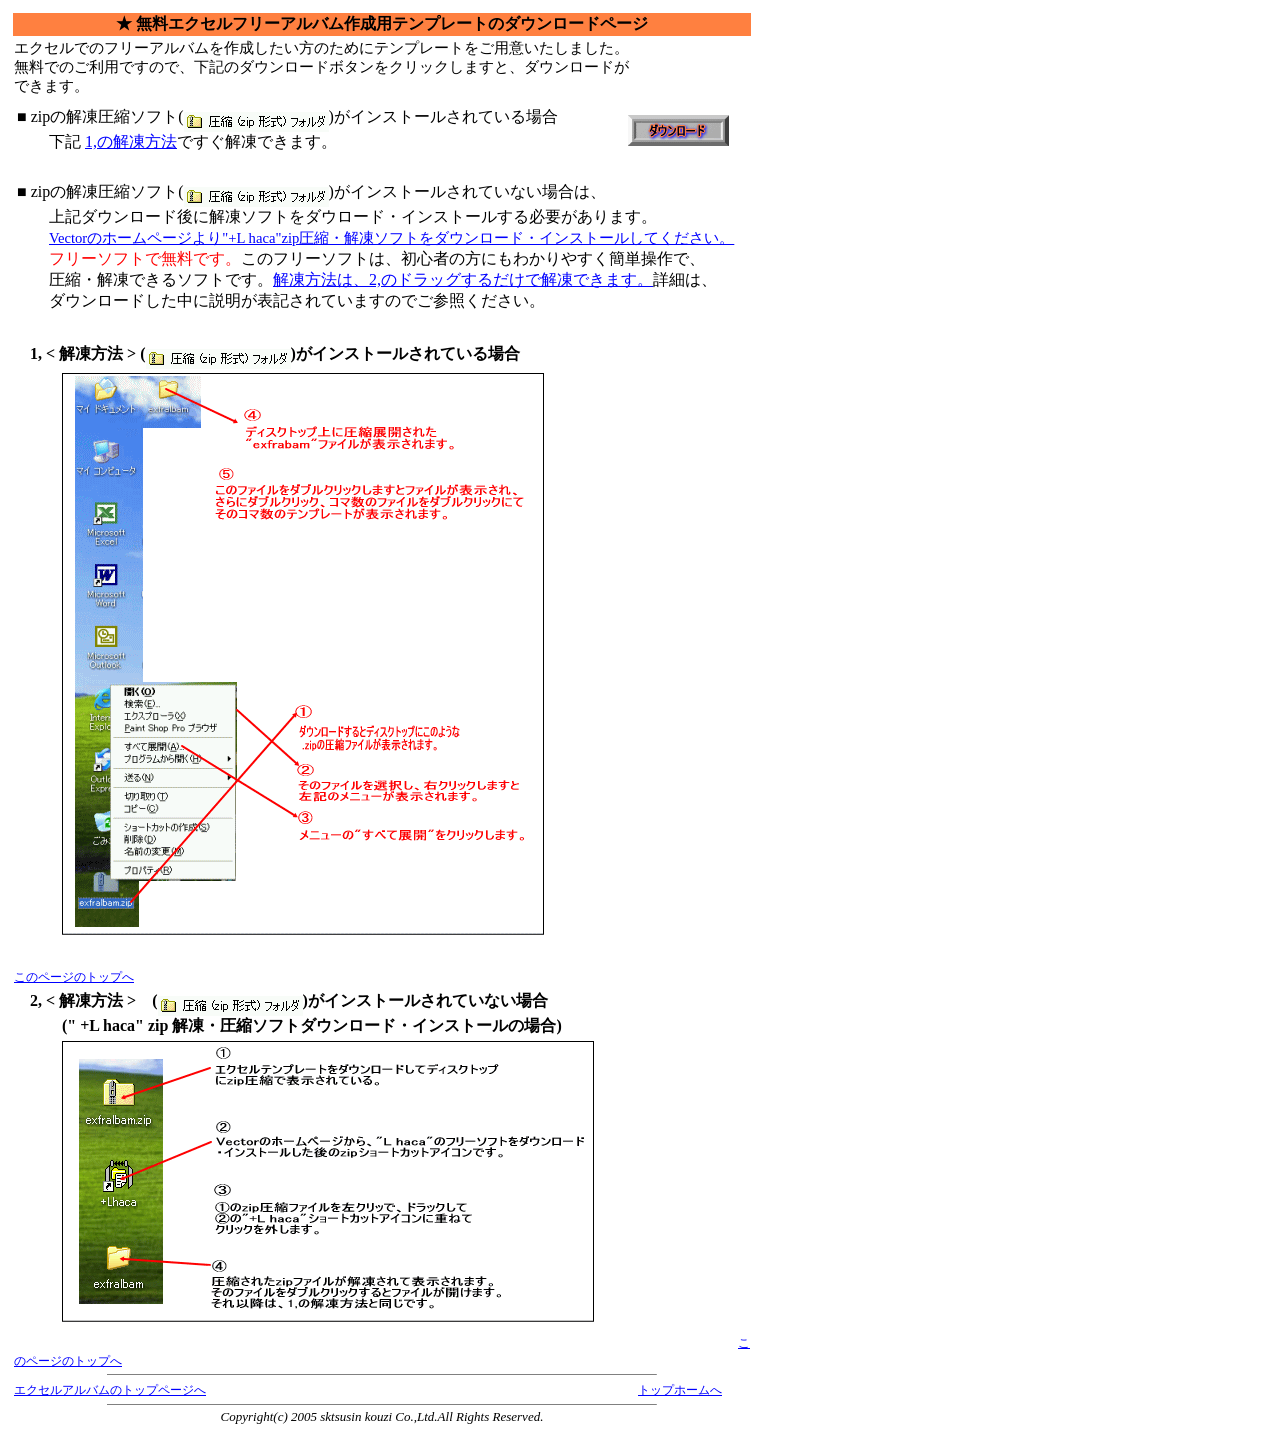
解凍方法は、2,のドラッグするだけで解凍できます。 (463, 279)
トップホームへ (680, 1390)
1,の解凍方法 (131, 141)
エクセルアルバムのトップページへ (110, 1390)
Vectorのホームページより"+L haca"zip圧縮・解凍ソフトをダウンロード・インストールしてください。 (391, 238)
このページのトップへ (74, 977)
